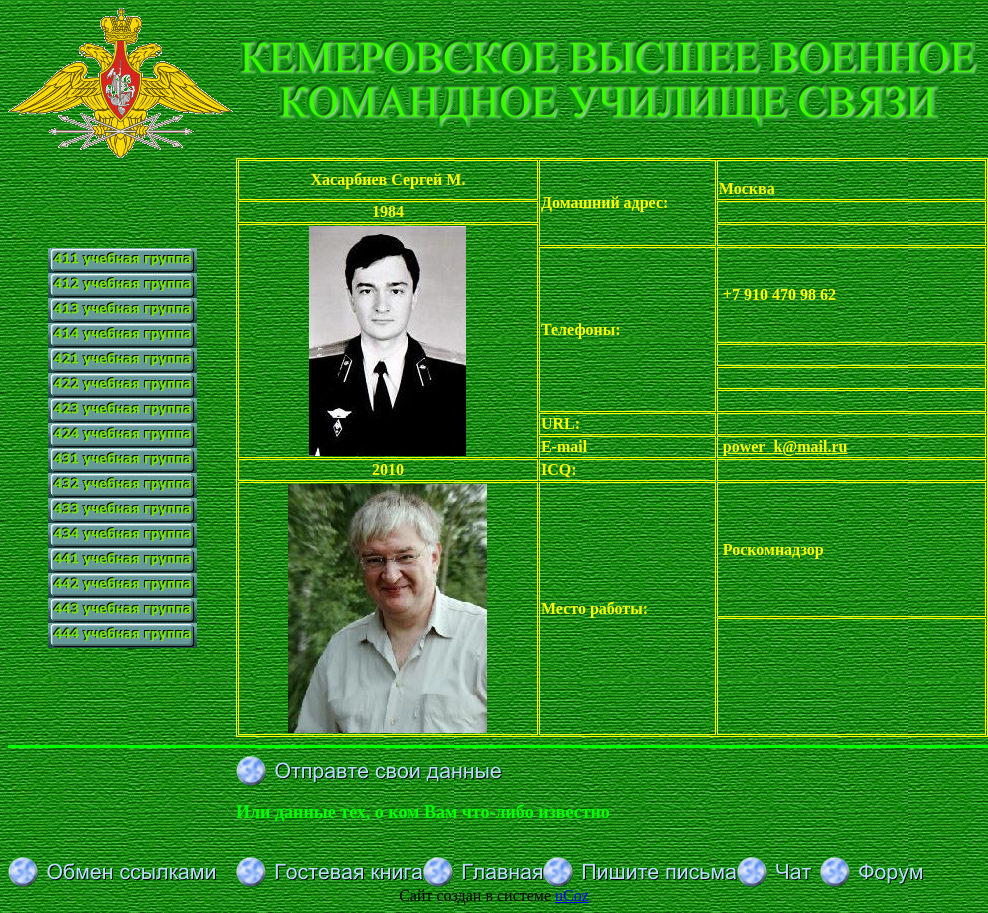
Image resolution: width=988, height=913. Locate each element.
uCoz (572, 895)
